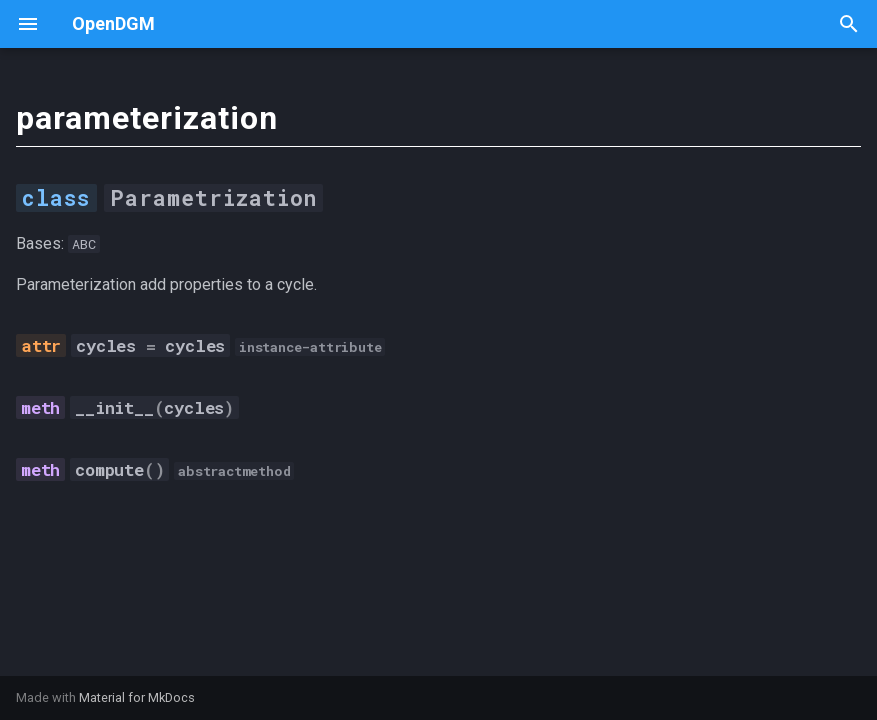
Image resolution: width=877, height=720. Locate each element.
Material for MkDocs (137, 697)
